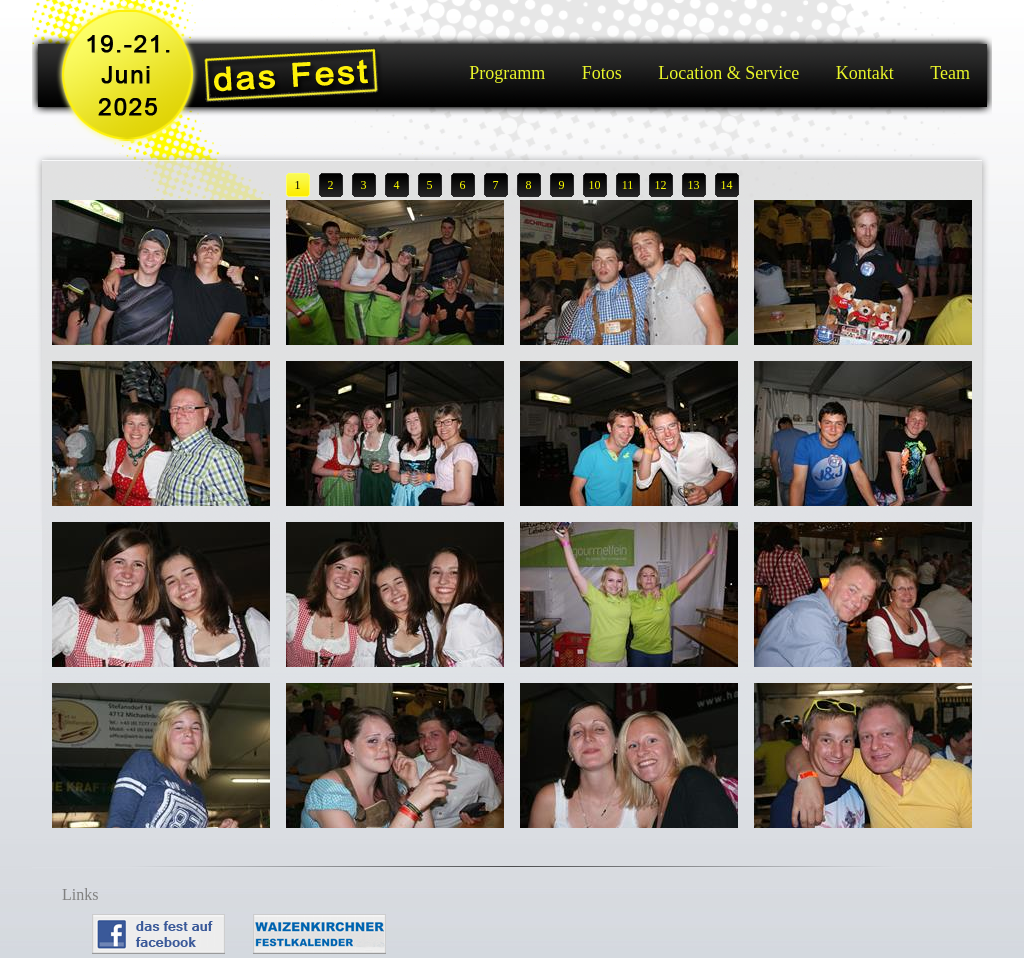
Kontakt (865, 73)
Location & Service (728, 73)
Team (950, 73)
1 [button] (298, 185)
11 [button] (628, 185)
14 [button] (727, 185)
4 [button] (397, 185)
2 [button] (331, 185)
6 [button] (463, 185)
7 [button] (496, 185)
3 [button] (364, 185)
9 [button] (562, 185)
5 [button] (430, 185)
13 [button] (694, 185)
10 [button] (595, 185)
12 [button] (661, 185)
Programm (507, 73)
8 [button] (529, 185)
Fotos (602, 73)
